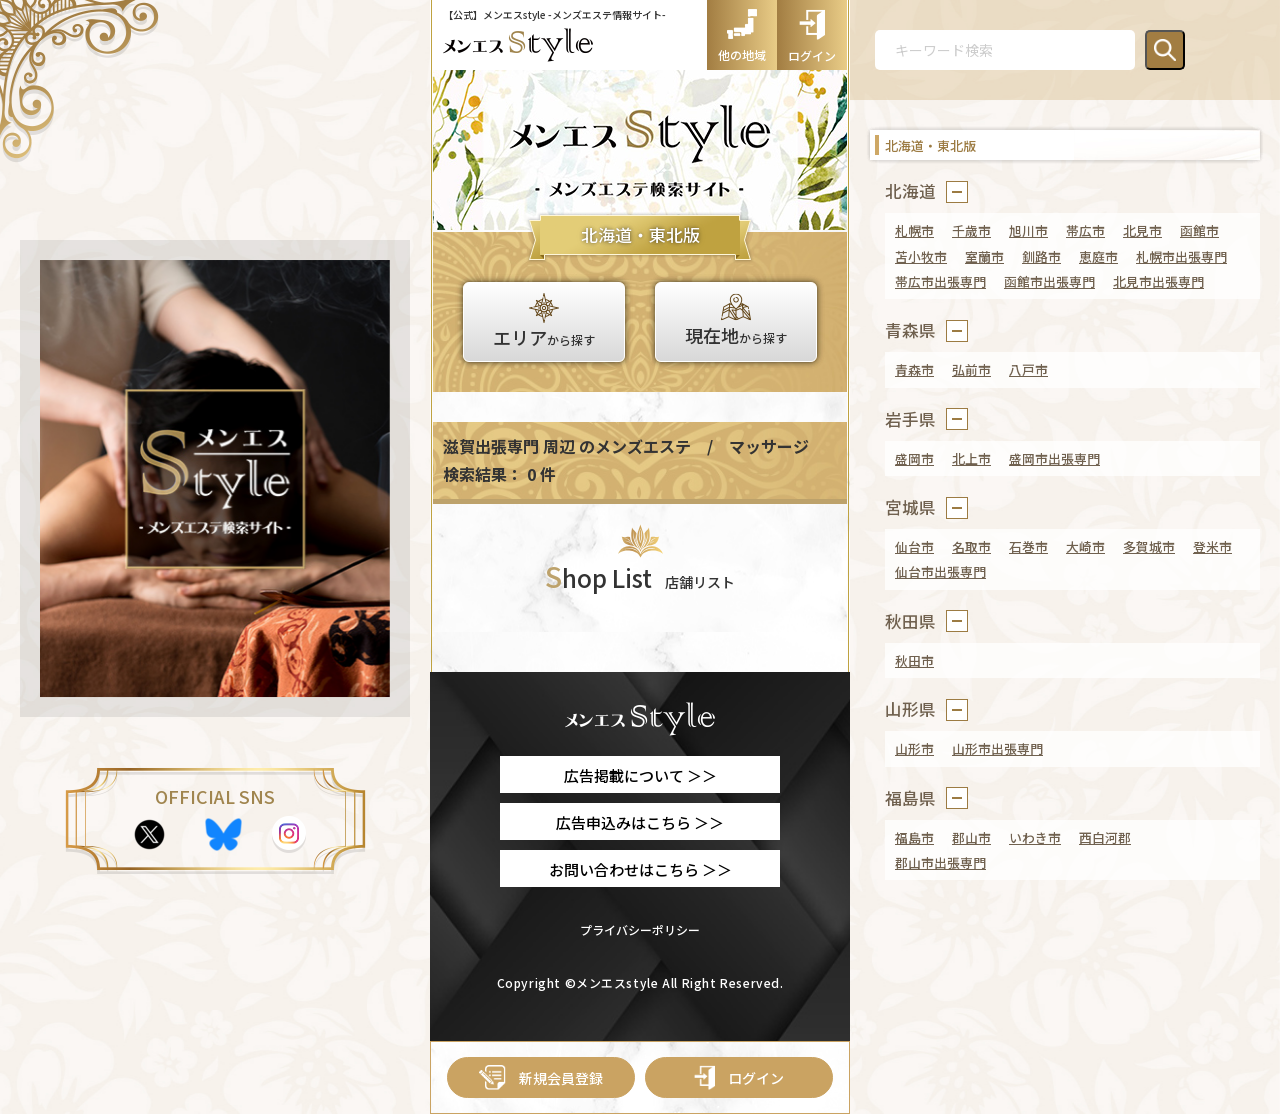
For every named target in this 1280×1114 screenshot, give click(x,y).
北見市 (1142, 230)
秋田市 (914, 660)
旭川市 (1028, 230)
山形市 (914, 748)
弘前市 (971, 369)
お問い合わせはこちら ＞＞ (640, 869)
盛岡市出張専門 (1054, 458)
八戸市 (1028, 369)
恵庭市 (1098, 256)
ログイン (739, 1077)
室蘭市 (984, 256)
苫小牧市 (921, 256)
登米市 (1212, 546)
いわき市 (1035, 837)
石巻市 (1028, 546)
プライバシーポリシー (640, 929)
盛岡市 (914, 458)
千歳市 (971, 230)
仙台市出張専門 (940, 571)
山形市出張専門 (997, 748)
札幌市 (914, 230)
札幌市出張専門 (1181, 256)
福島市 (914, 837)
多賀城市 (1149, 546)
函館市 (1199, 230)
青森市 (914, 369)
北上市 (971, 458)
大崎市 (1085, 546)
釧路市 (1041, 256)
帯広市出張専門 (940, 281)
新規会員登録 (541, 1077)
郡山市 (971, 837)
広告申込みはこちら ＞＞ (640, 822)
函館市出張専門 (1049, 281)
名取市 (971, 546)
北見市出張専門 (1158, 281)
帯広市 (1085, 230)
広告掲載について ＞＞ (640, 775)
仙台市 (914, 546)
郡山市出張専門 (940, 862)
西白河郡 (1105, 837)
